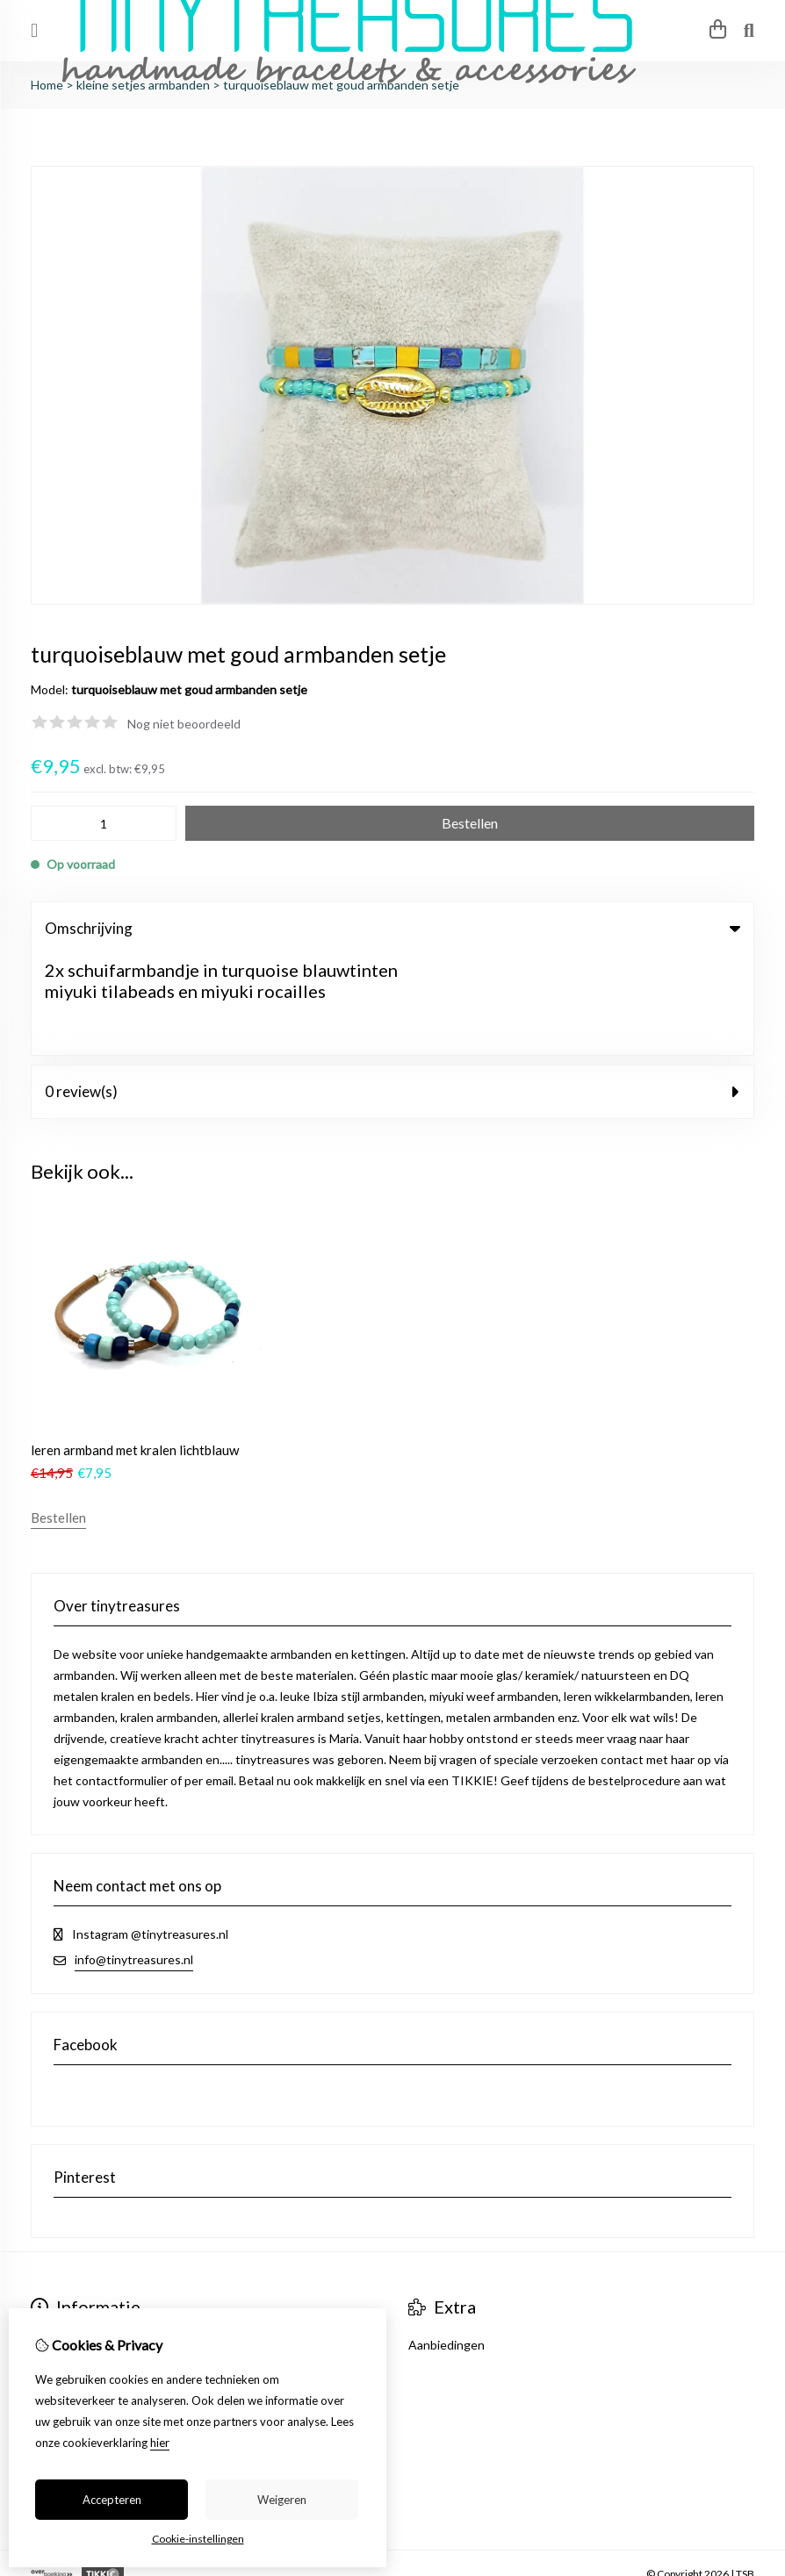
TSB (745, 2474)
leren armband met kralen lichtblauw (135, 1351)
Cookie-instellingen (198, 2538)
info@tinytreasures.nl (134, 1860)
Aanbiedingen (446, 2245)
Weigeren (281, 2500)
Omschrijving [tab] (392, 928)
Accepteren (112, 2500)
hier (159, 2443)
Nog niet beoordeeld (184, 723)
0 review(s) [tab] (392, 991)
